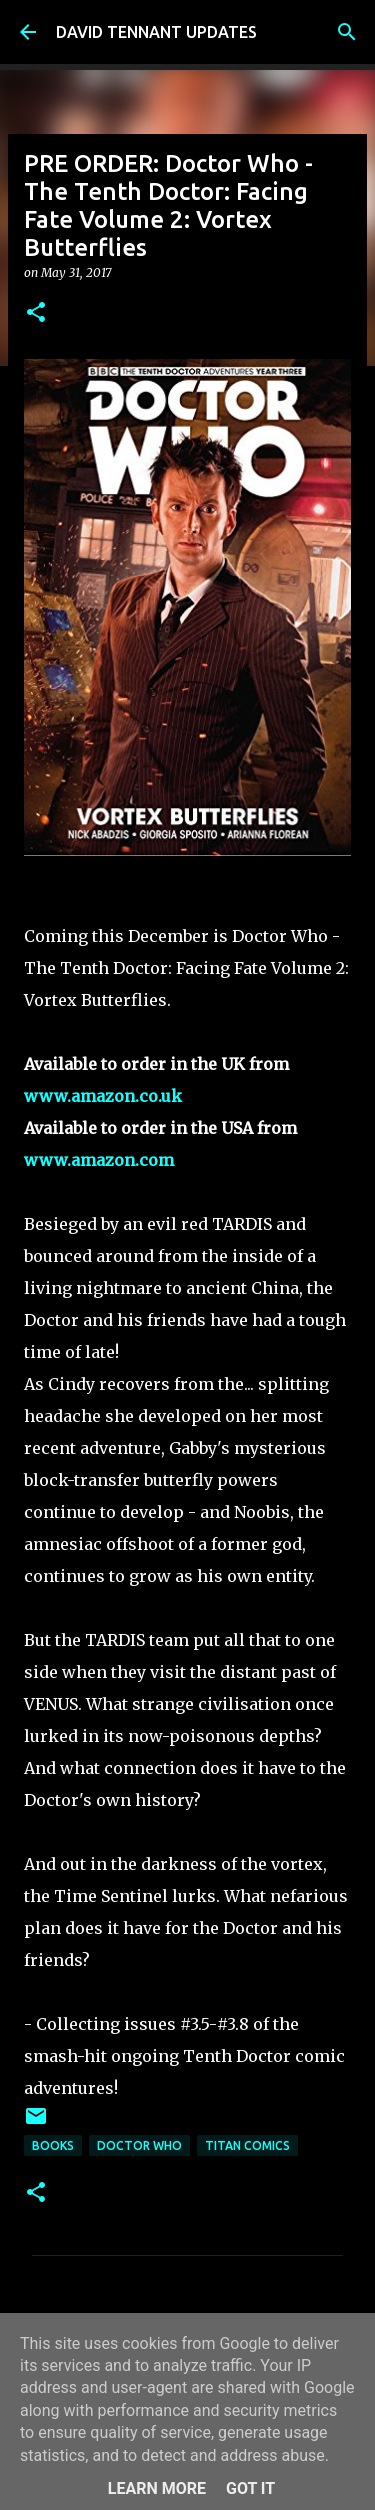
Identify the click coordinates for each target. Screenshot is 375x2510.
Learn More (157, 2488)
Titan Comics (247, 2145)
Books (53, 2145)
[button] (36, 313)
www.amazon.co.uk (103, 1096)
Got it (250, 2488)
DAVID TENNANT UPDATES (156, 32)
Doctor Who (139, 2145)
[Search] (347, 32)
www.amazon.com (99, 1160)
